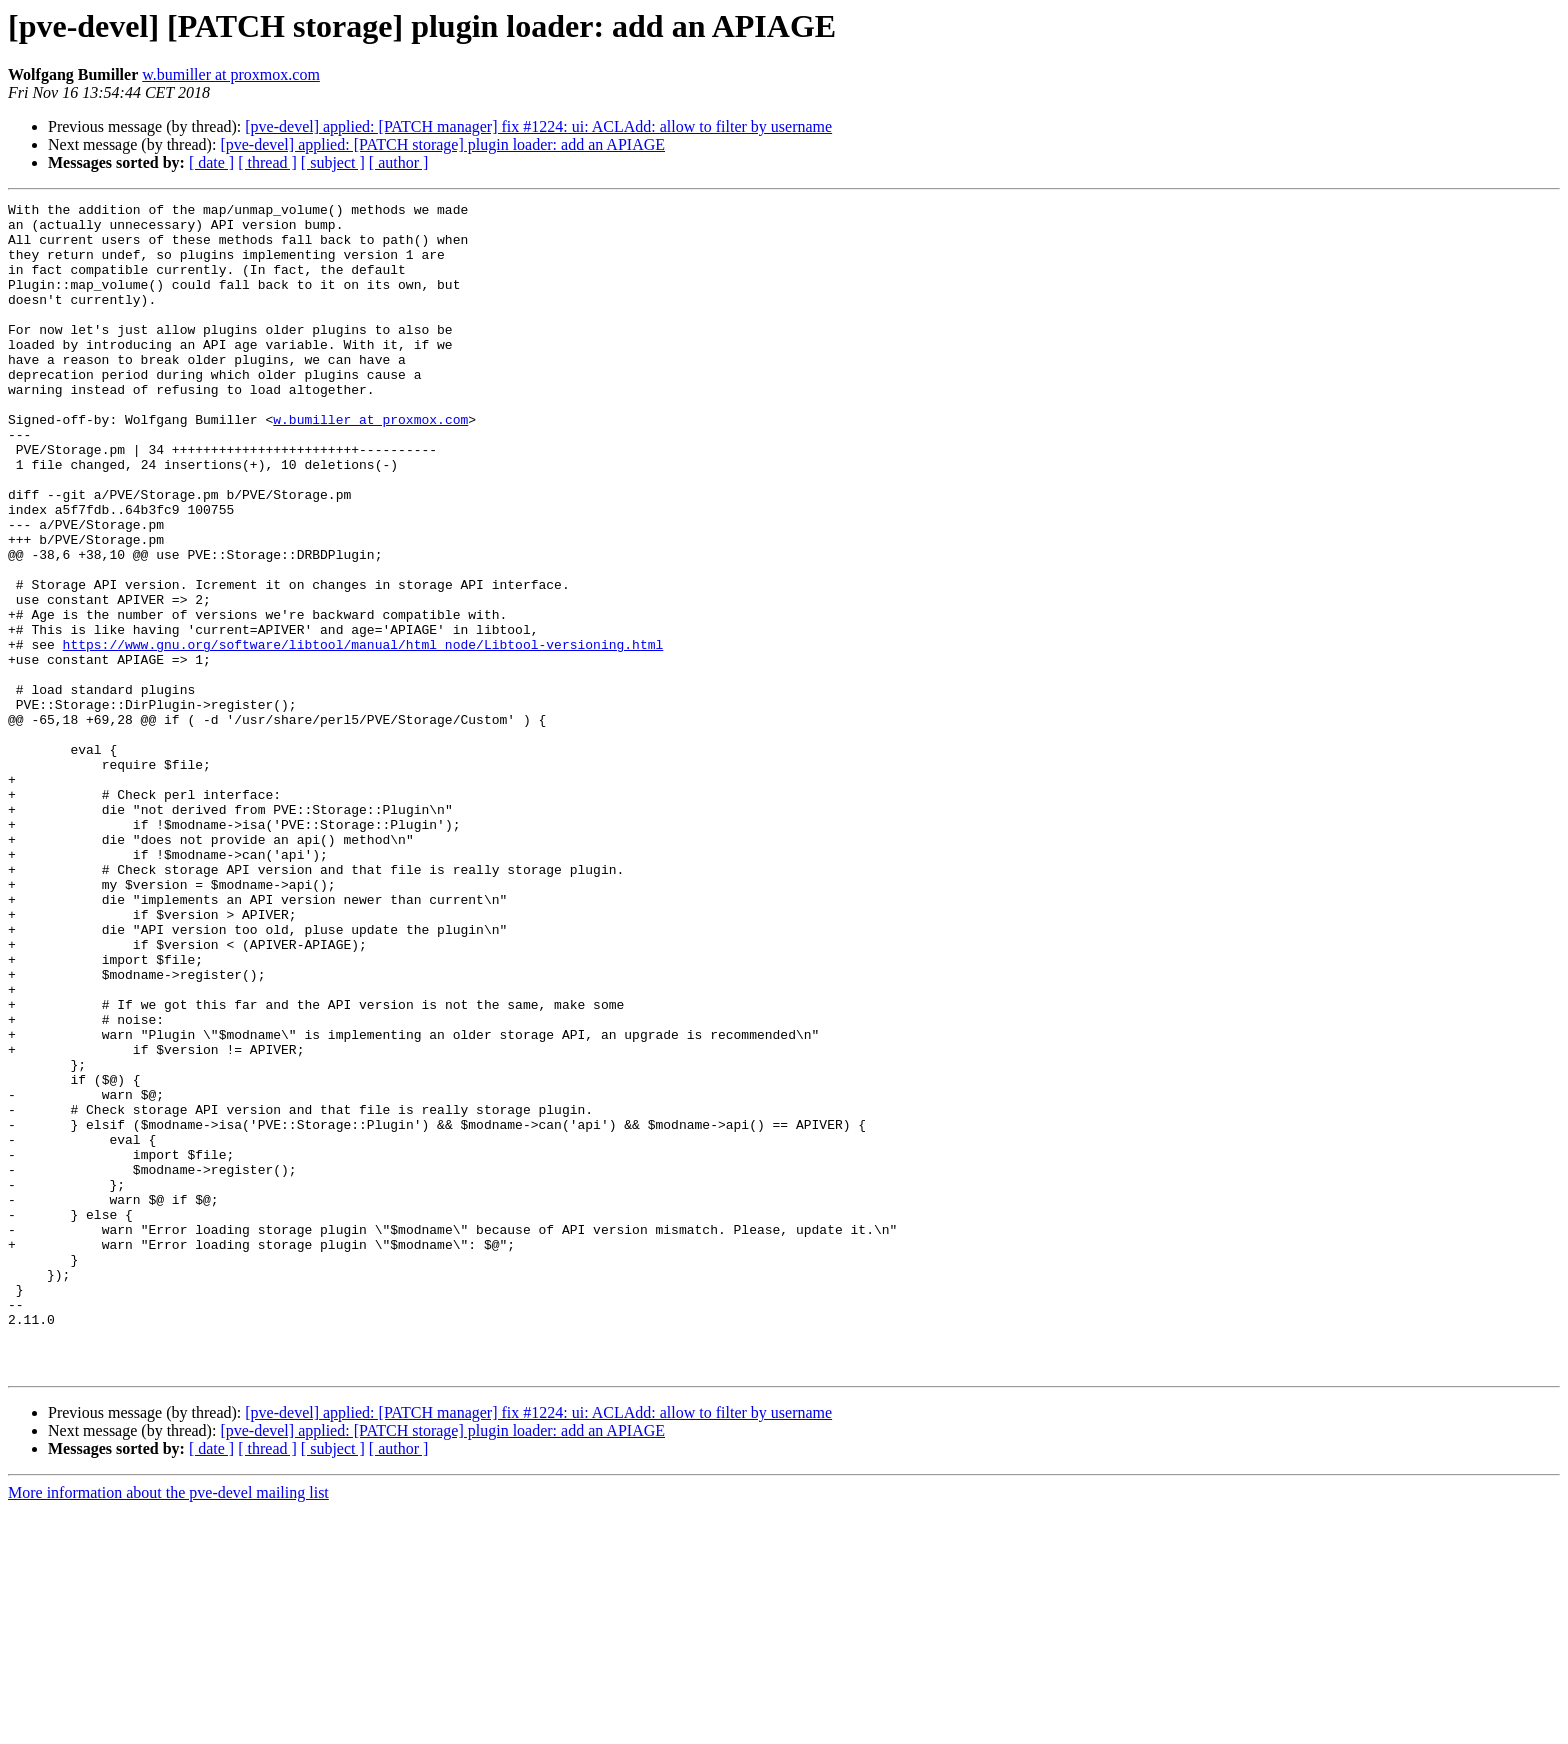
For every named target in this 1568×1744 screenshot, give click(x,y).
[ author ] (399, 162)
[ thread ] (267, 162)
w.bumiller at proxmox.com (231, 74)
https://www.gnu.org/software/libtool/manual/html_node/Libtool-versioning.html (363, 734)
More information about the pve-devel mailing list (168, 1726)
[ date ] (211, 162)
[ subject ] (333, 162)
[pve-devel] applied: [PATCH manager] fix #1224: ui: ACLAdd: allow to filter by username (538, 126)
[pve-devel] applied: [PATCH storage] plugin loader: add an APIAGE (442, 144)
